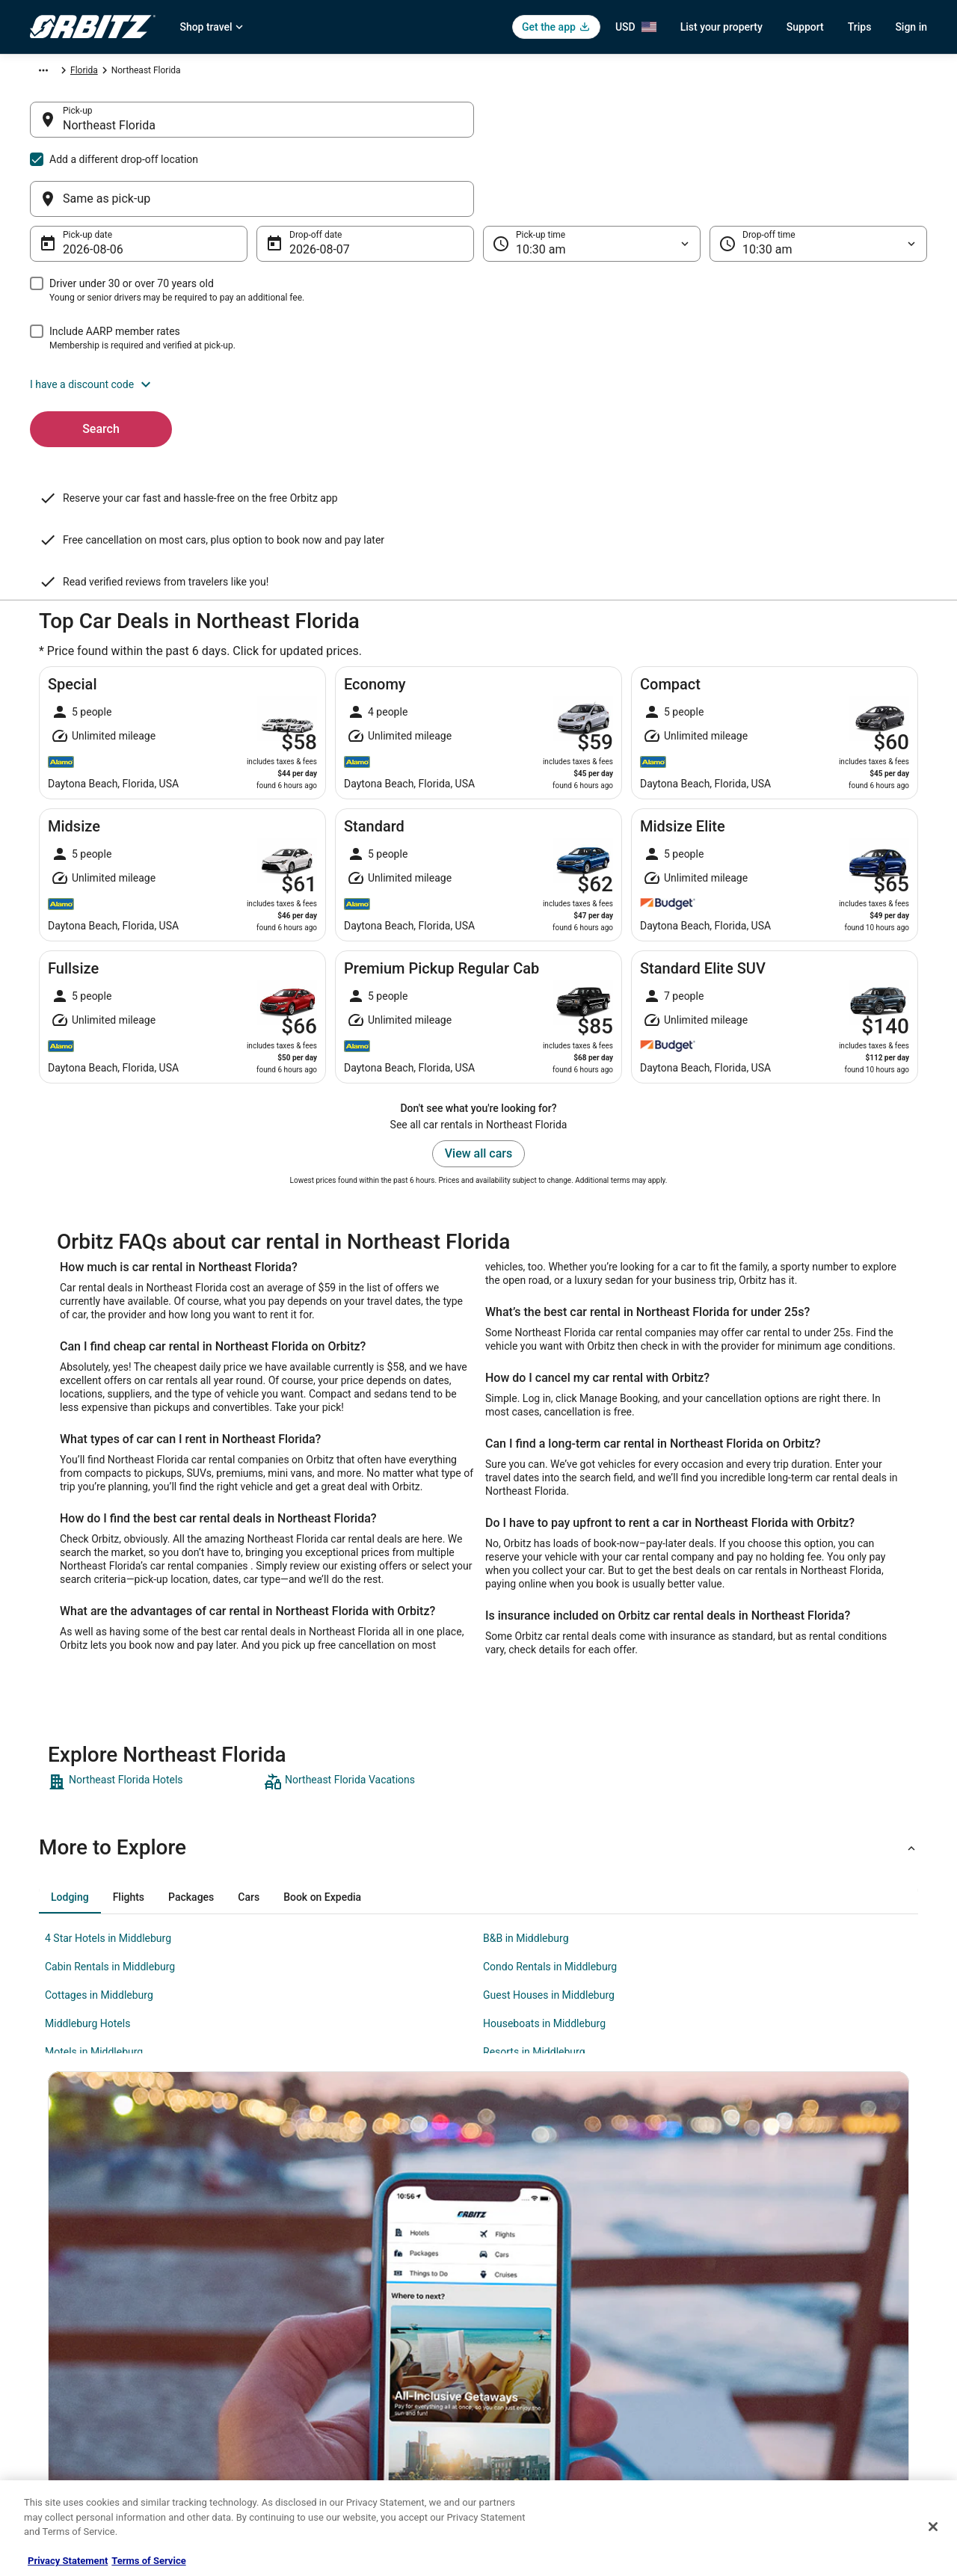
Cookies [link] (509, 2279)
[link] (154, 1635)
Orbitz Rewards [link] (60, 2422)
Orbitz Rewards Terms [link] (537, 2351)
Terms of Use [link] (520, 2303)
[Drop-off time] (818, 172)
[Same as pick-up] (705, 127)
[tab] (70, 1750)
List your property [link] (64, 2303)
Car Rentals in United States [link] (317, 2303)
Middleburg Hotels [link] (87, 1877)
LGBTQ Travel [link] (289, 2422)
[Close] (933, 2526)
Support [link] (741, 2255)
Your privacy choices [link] (534, 2375)
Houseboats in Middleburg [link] (544, 1877)
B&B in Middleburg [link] (526, 1792)
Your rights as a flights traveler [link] (785, 2375)
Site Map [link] (47, 2399)
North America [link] (171, 72)
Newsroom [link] (51, 2351)
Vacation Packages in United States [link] (332, 2351)
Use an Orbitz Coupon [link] (768, 2351)
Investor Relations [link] (66, 2375)
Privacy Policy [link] (521, 2255)
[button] (478, 313)
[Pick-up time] (592, 172)
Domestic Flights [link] (295, 2327)
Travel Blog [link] (284, 2470)
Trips (860, 27)
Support (805, 27)
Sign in (911, 27)
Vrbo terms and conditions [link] (546, 2327)
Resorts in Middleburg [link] (534, 1905)
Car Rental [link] (108, 72)
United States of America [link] (263, 72)
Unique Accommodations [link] (312, 2446)
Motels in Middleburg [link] (94, 1905)
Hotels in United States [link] (307, 2255)
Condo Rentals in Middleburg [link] (550, 1820)
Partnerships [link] (55, 2327)
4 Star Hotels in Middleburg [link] (108, 1792)
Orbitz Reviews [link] (291, 2375)
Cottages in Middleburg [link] (99, 1848)
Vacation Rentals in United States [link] (328, 2279)
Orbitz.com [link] (52, 72)
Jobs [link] (39, 2279)
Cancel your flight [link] (760, 2303)
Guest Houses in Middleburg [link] (549, 1848)
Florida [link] (340, 72)
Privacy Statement (68, 2560)
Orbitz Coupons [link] (293, 2399)
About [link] (42, 2255)
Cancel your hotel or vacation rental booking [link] (812, 2279)
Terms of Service (148, 2560)
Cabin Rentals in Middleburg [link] (110, 1820)
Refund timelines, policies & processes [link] (801, 2327)
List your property (721, 27)
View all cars (478, 1007)
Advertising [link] (52, 2446)
